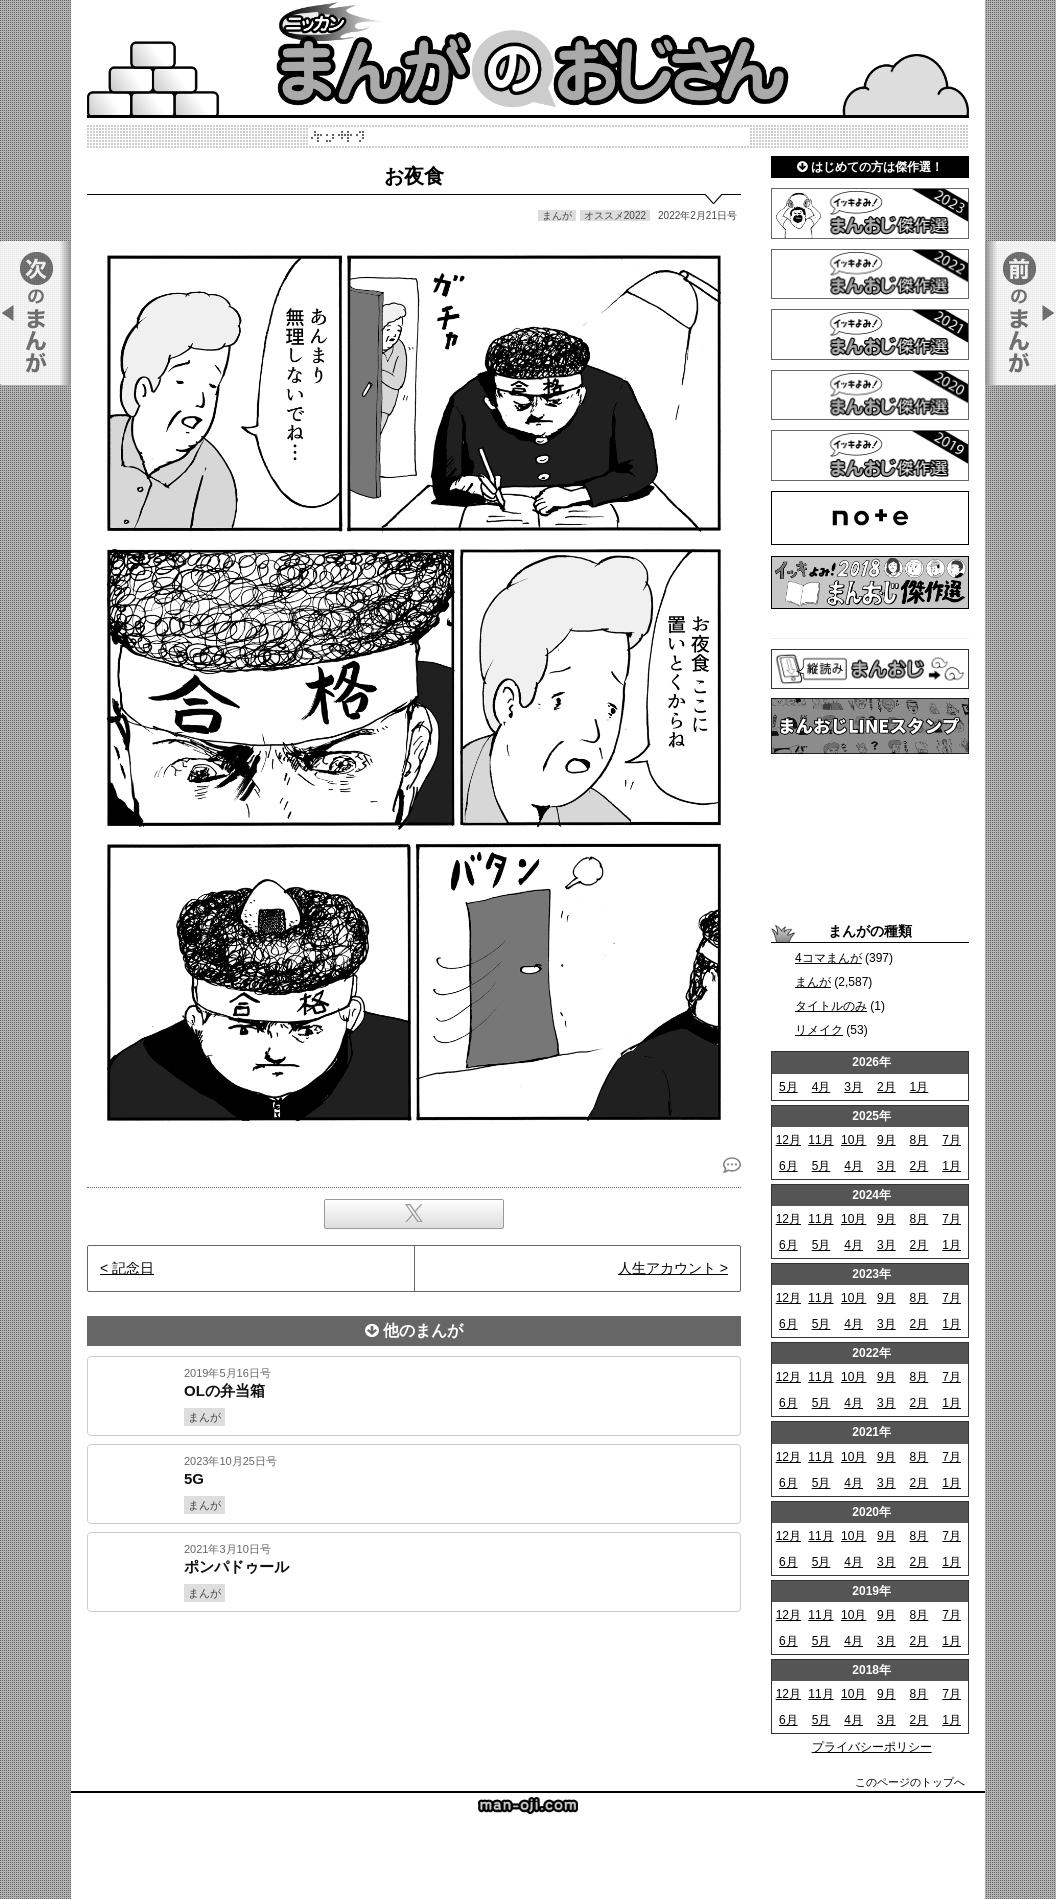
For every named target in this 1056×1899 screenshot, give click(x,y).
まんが (813, 982)
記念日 (133, 1268)
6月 (788, 1166)
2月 (886, 1087)
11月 (820, 1140)
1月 (919, 1087)
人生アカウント (667, 1268)
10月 (853, 1140)
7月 (951, 1140)
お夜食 (414, 176)
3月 (853, 1087)
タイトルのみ (831, 1006)
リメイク (819, 1030)
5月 (788, 1087)
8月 (919, 1140)
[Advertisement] (414, 1680)
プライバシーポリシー (872, 1747)
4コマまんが (828, 958)
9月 (886, 1140)
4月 (821, 1087)
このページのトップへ (910, 1782)
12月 (788, 1140)
